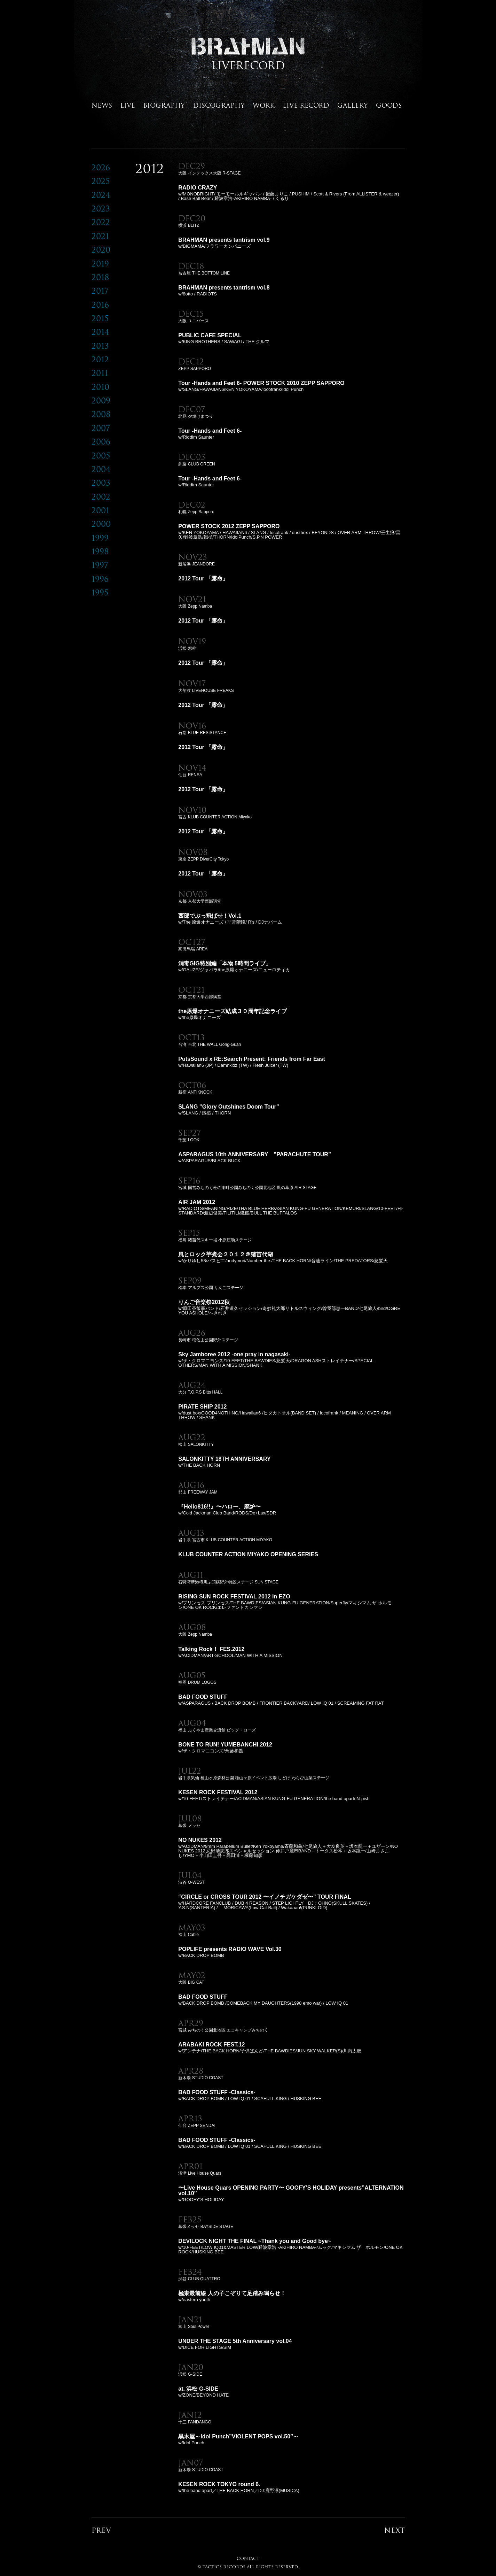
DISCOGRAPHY (219, 105)
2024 (101, 195)
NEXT (394, 2530)
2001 (100, 510)
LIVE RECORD (306, 105)
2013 (100, 346)
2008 (101, 414)
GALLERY (352, 105)
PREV (101, 2530)
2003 (101, 483)
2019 (100, 264)
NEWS (102, 105)
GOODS (389, 105)
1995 (100, 592)
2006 (101, 442)
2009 (101, 400)
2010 (100, 387)
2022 (101, 222)
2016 (100, 305)
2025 (101, 181)
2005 (101, 455)
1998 (100, 551)
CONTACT (248, 2558)
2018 (100, 277)
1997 (100, 565)
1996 (100, 579)
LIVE (127, 105)
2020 (101, 250)
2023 (101, 208)
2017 (100, 291)
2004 (101, 469)
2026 (101, 167)
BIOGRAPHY (164, 105)
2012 (100, 359)
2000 (101, 524)
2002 (101, 497)
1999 (100, 538)
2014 (100, 332)
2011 (100, 373)
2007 (101, 428)
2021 (100, 236)
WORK (264, 105)
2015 (100, 318)
